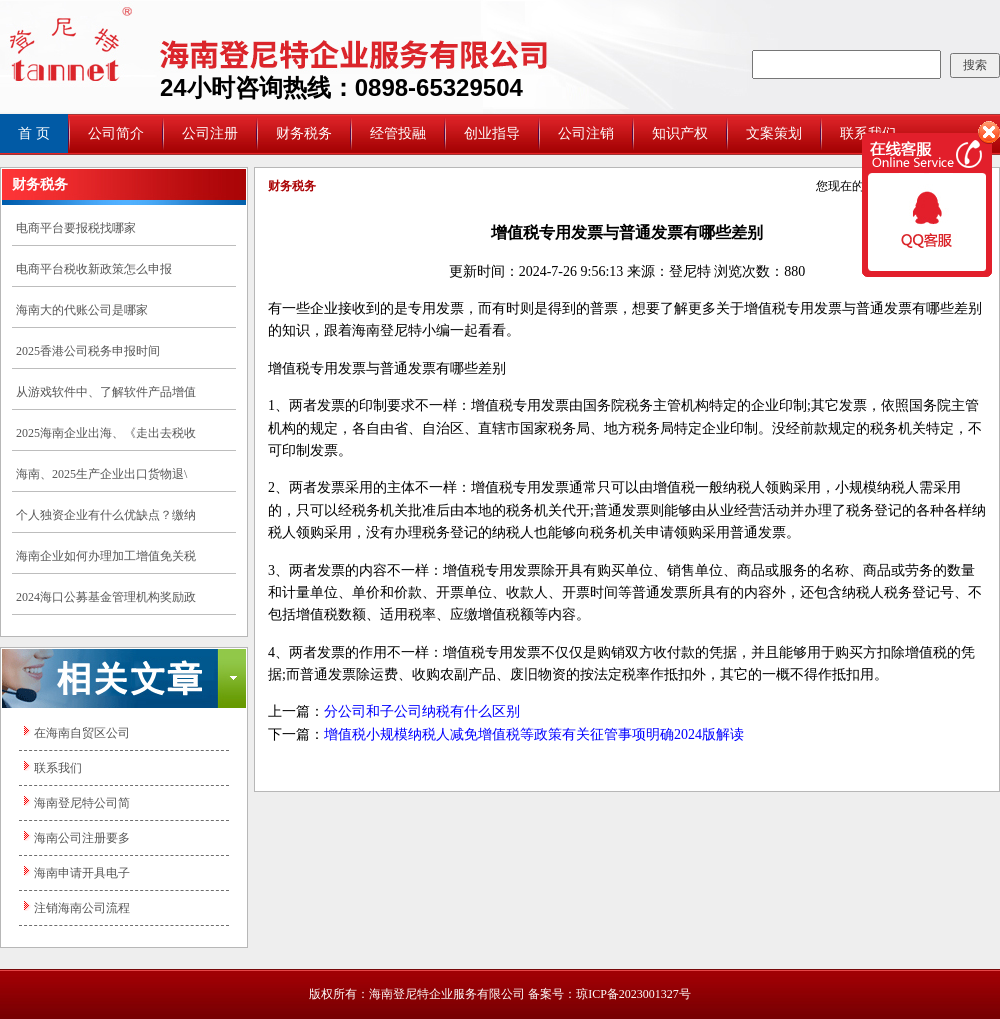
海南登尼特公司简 (82, 803)
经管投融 (398, 133)
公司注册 (210, 133)
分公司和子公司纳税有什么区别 (422, 711)
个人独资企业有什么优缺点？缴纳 (106, 515)
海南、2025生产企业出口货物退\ (101, 474)
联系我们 (58, 768)
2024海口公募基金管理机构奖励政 (106, 597)
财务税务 (304, 133)
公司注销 (586, 133)
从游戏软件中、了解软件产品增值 (106, 392)
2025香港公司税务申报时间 (88, 351)
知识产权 (680, 133)
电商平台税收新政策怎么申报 (94, 269)
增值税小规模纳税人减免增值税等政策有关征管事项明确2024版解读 (534, 734)
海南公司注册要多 (82, 838)
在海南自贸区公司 (82, 733)
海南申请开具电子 (82, 873)
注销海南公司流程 (82, 908)
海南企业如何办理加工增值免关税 (106, 556)
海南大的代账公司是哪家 (82, 310)
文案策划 (774, 133)
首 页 (34, 133)
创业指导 (492, 133)
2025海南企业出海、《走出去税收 (106, 433)
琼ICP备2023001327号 (633, 994)
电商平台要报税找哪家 (76, 228)
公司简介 (116, 133)
